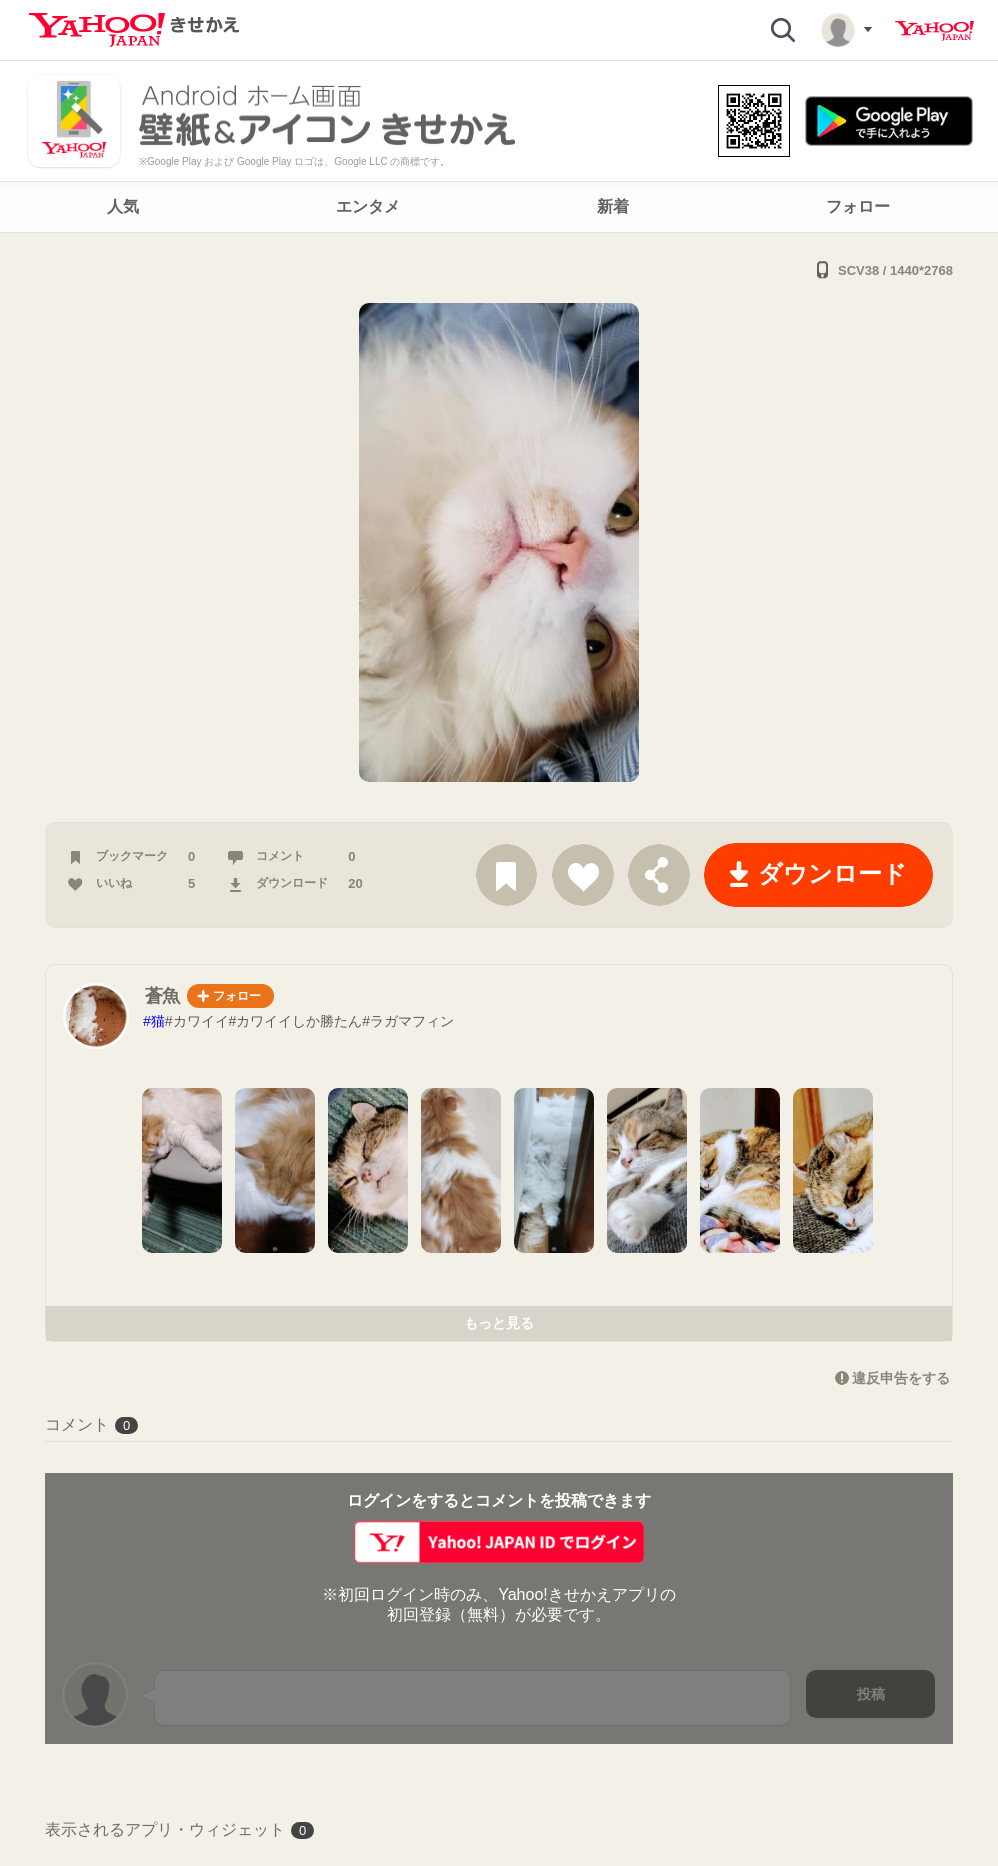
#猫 (154, 1021)
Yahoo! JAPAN (934, 31)
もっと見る (499, 1323)
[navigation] (499, 207)
